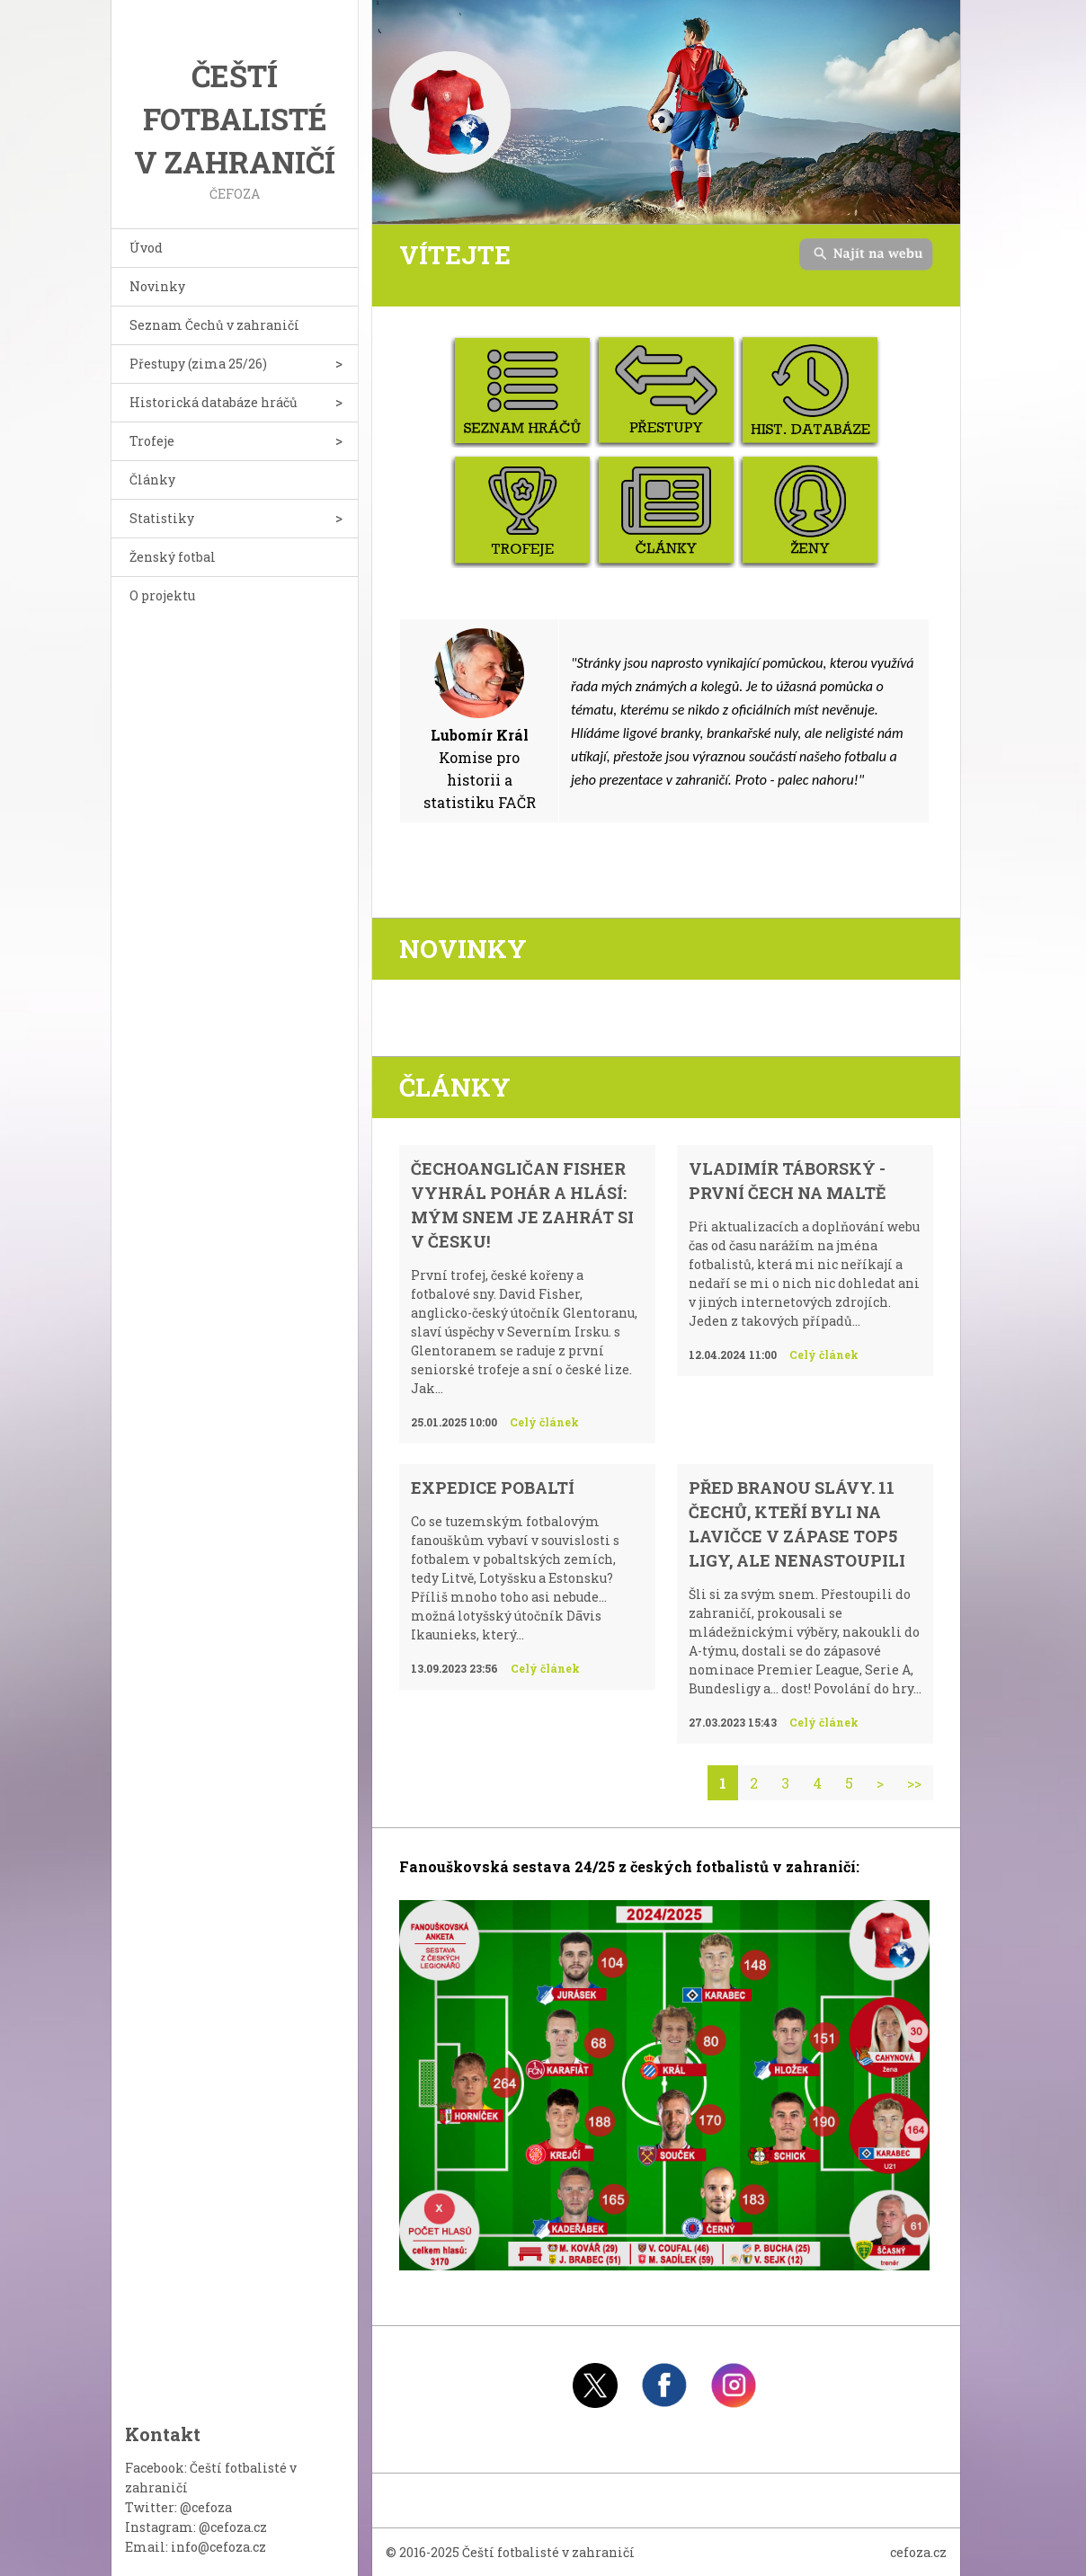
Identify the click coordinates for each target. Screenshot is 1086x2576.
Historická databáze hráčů (213, 402)
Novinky (157, 286)
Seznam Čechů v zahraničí (214, 324)
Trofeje (151, 440)
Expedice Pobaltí (492, 1487)
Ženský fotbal (172, 556)
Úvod (146, 247)
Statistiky (161, 518)
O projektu (162, 595)
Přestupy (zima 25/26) (198, 363)
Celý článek (544, 1422)
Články (152, 479)
